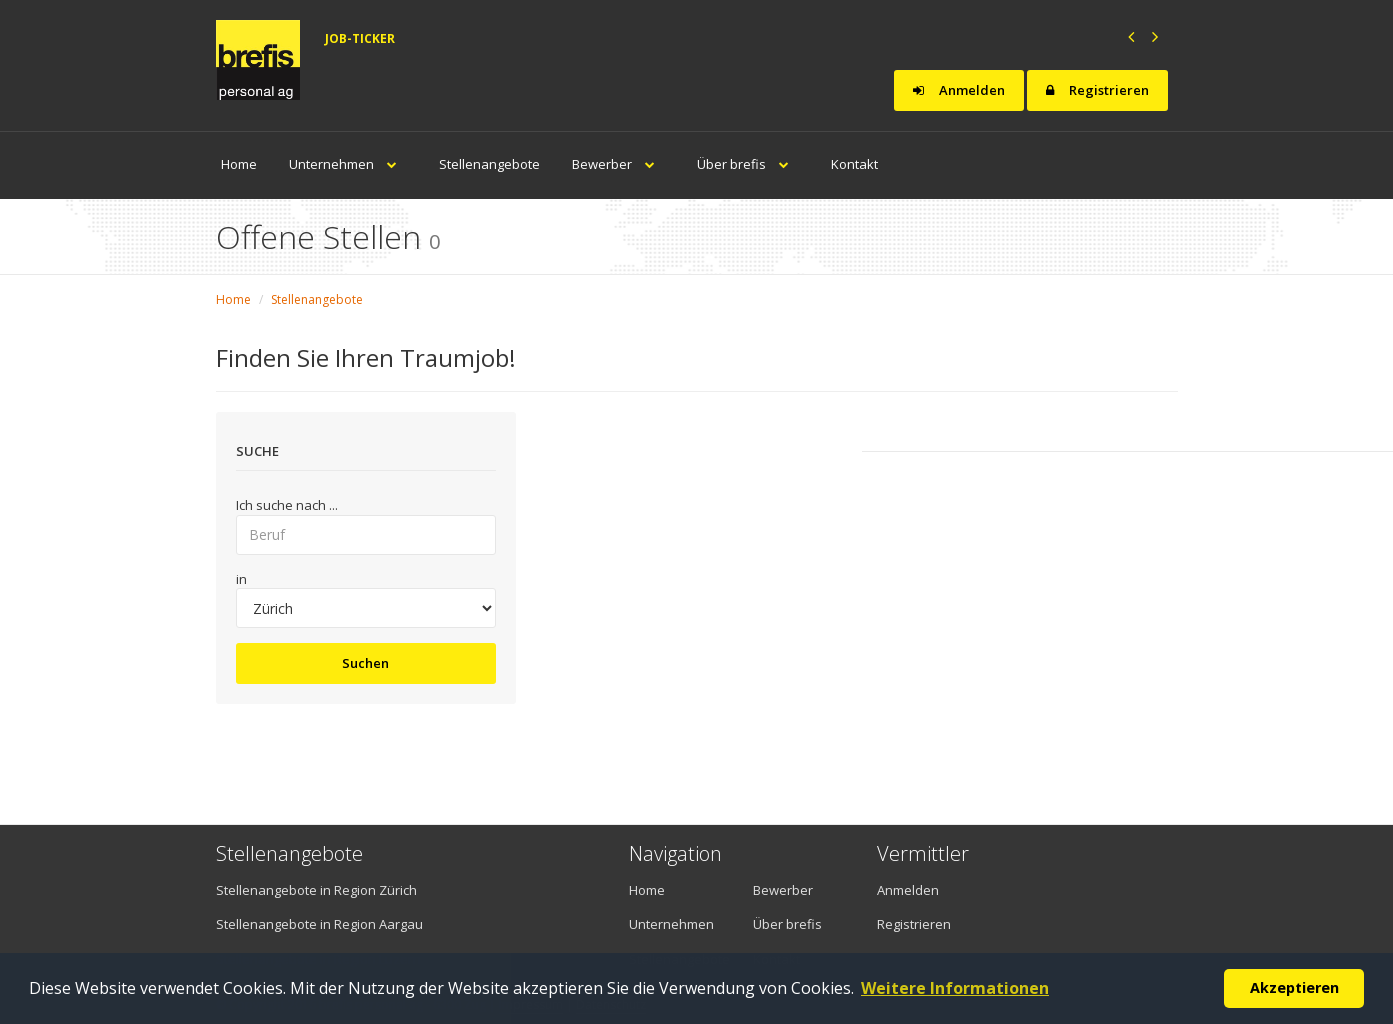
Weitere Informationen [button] (955, 988)
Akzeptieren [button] (1294, 987)
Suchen (365, 663)
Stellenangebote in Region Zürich (316, 890)
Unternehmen (348, 164)
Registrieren (1097, 90)
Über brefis (748, 164)
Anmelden (959, 90)
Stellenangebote (489, 164)
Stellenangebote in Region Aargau (319, 924)
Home (239, 164)
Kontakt (854, 164)
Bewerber (618, 164)
